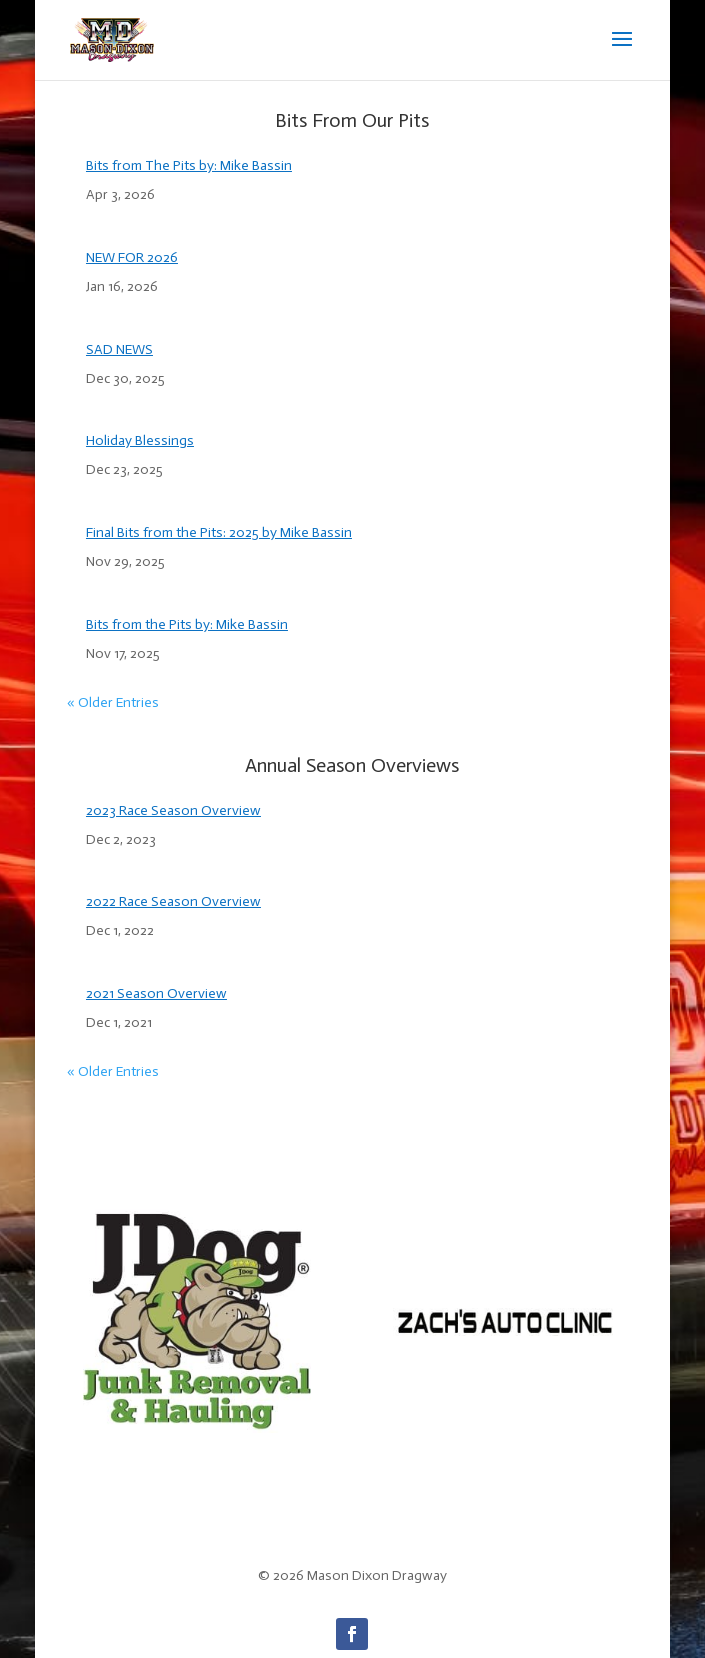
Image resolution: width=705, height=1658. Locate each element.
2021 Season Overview (156, 993)
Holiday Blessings (140, 440)
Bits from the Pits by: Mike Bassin (187, 624)
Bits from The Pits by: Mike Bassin (189, 165)
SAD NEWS (119, 349)
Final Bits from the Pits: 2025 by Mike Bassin (219, 532)
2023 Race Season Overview (173, 810)
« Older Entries (113, 702)
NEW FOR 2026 (132, 257)
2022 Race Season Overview (173, 901)
